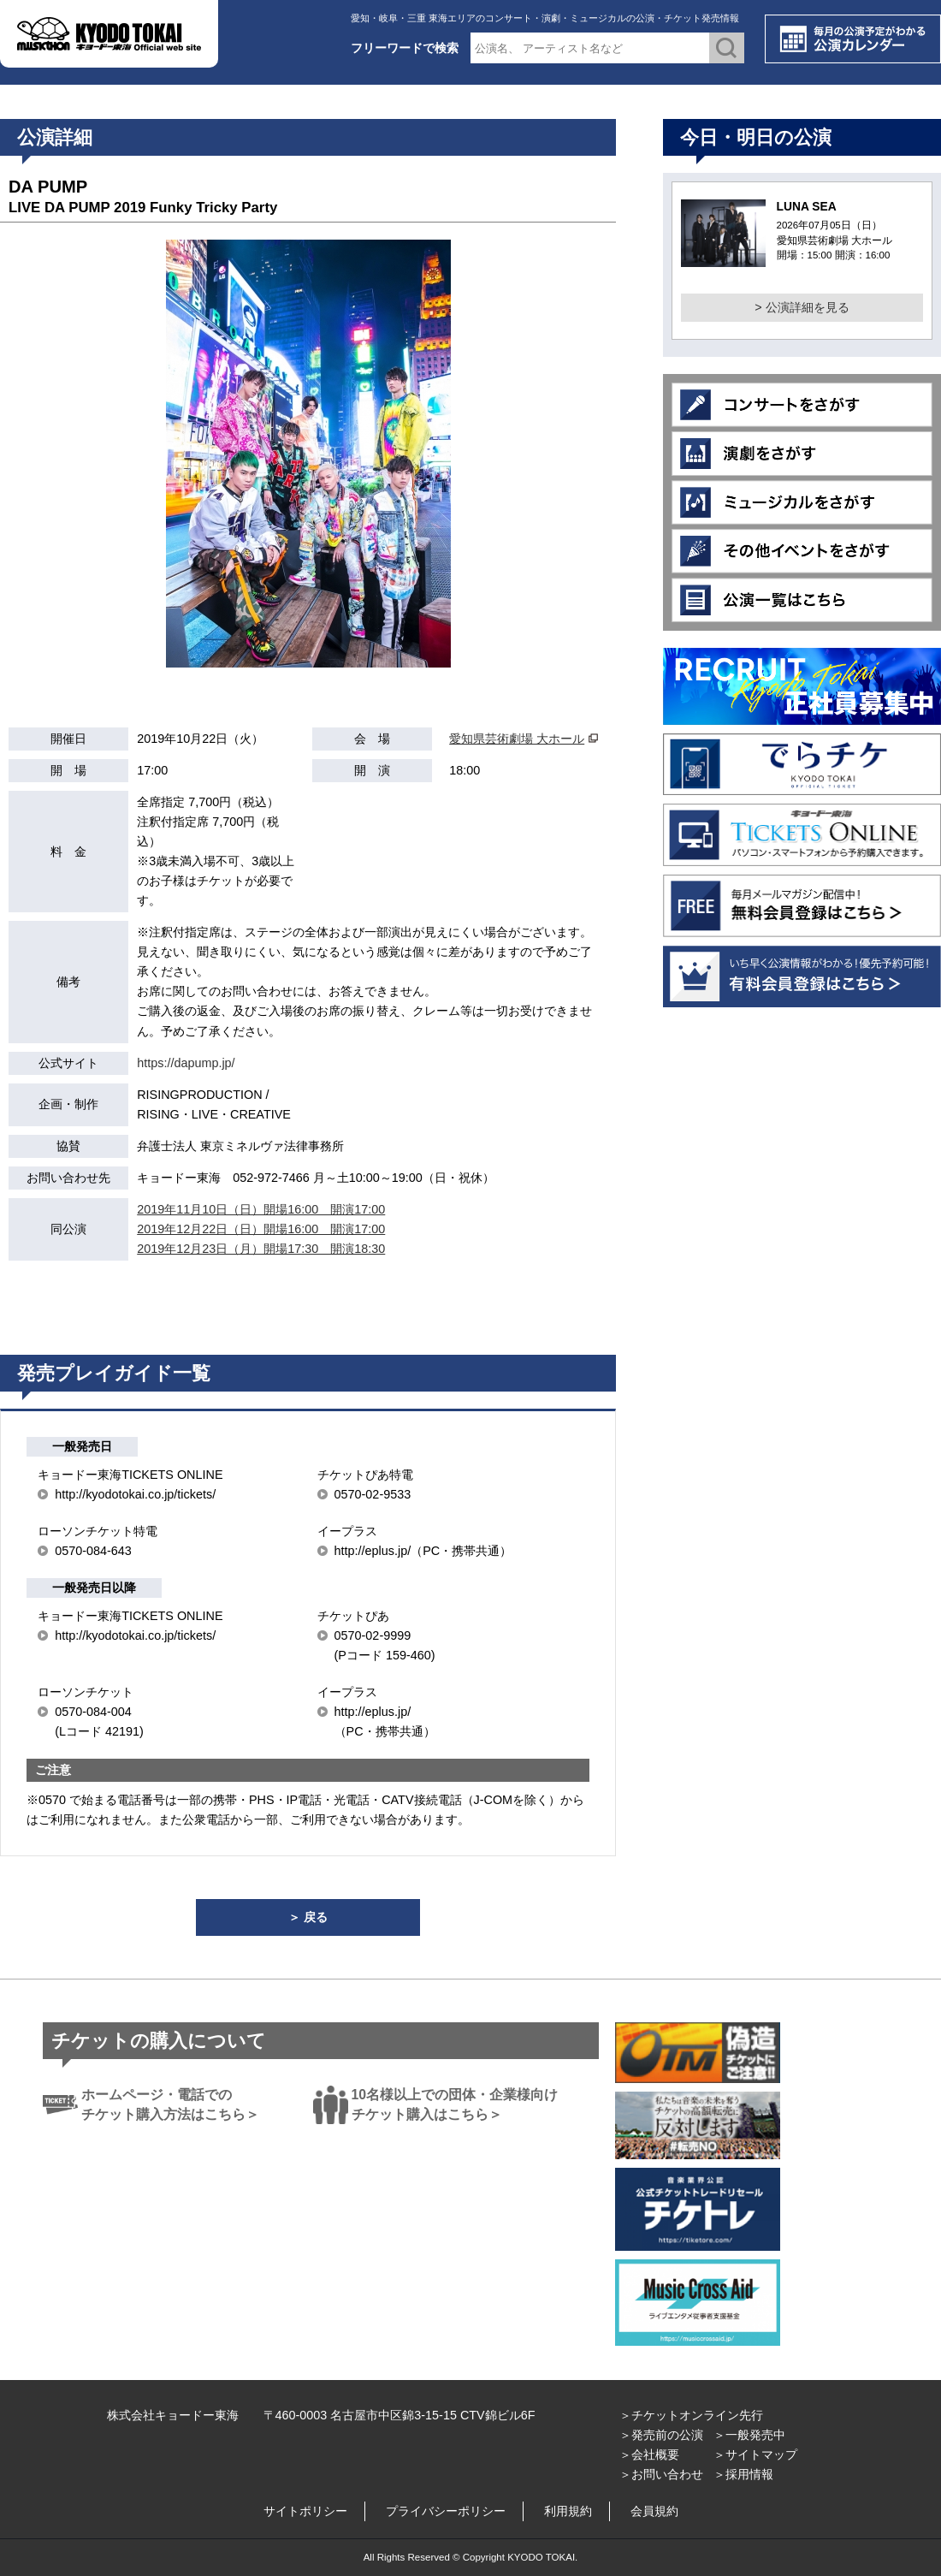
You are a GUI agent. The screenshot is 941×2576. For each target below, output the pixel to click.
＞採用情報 (743, 2474)
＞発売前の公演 (661, 2435)
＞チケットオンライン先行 (691, 2415)
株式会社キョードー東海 (173, 2415)
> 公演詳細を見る (802, 307)
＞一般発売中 (749, 2435)
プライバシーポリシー (446, 2511)
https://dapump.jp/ (185, 1063)
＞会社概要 (649, 2454)
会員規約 (654, 2511)
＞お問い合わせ (661, 2474)
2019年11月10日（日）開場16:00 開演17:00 (261, 1209)
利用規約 (568, 2511)
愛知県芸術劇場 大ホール (516, 738)
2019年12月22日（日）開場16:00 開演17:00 (261, 1229)
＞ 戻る (308, 1917)
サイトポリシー (305, 2511)
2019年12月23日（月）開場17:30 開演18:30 (261, 1248)
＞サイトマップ (755, 2454)
